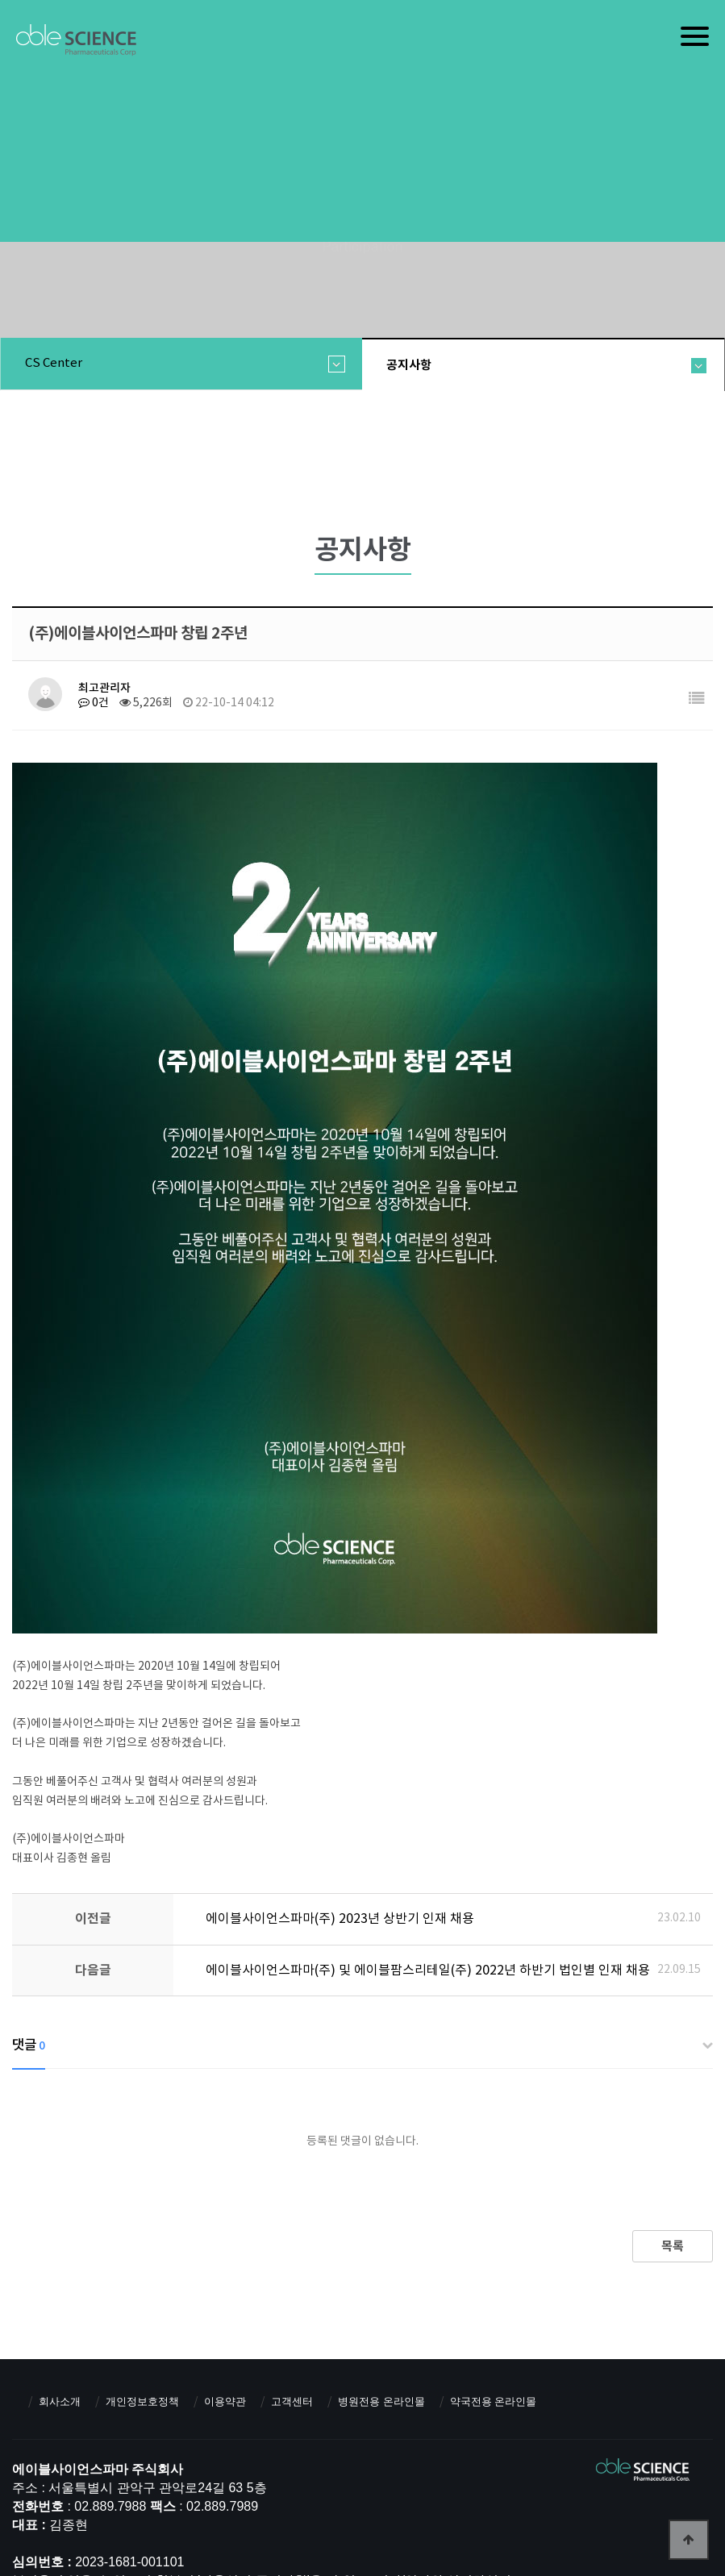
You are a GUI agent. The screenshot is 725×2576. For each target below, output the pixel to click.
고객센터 (292, 2401)
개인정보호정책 (142, 2401)
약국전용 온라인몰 (493, 2401)
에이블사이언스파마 (76, 41)
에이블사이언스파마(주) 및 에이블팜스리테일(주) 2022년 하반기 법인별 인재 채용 (428, 1970)
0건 (93, 703)
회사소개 (60, 2401)
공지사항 (408, 365)
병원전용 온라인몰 (381, 2401)
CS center (53, 363)
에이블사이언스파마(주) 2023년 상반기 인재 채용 (340, 1919)
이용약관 (225, 2401)
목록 (672, 2246)
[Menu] (695, 36)
